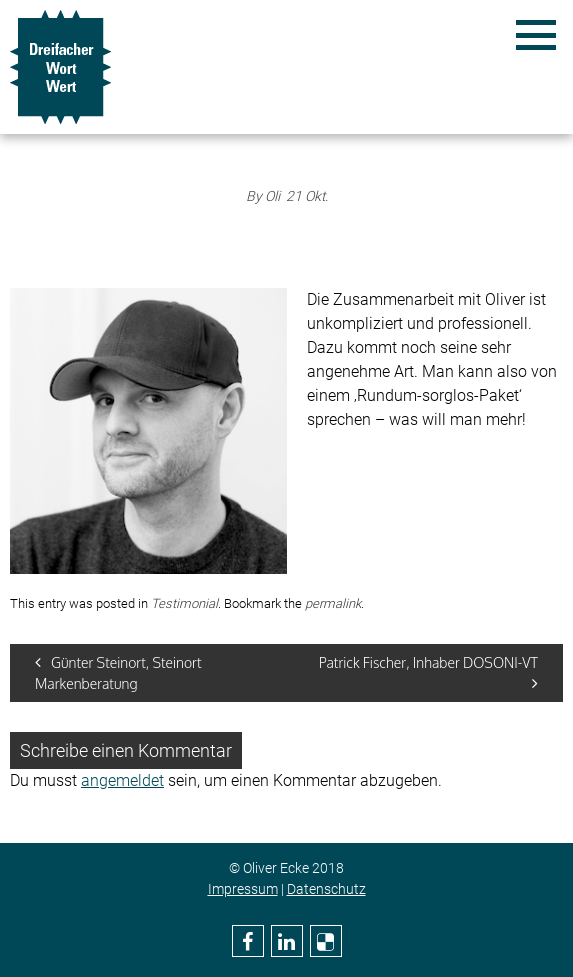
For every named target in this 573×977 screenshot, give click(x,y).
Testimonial (184, 603)
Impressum (243, 889)
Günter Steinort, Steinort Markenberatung (118, 673)
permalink (333, 603)
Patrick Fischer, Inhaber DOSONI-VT (428, 673)
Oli (272, 196)
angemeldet (122, 780)
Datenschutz (326, 889)
